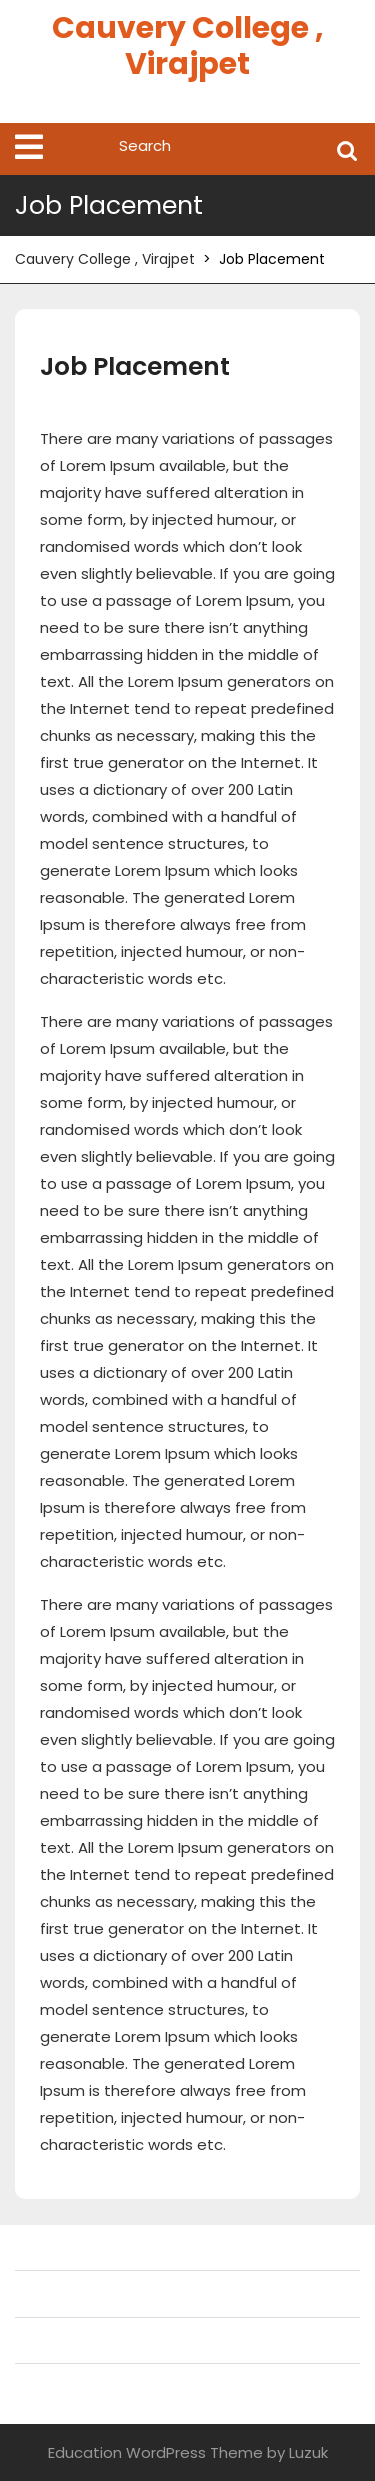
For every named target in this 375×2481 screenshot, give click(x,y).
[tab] (29, 147)
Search (347, 149)
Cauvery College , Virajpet (188, 46)
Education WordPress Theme (155, 2452)
